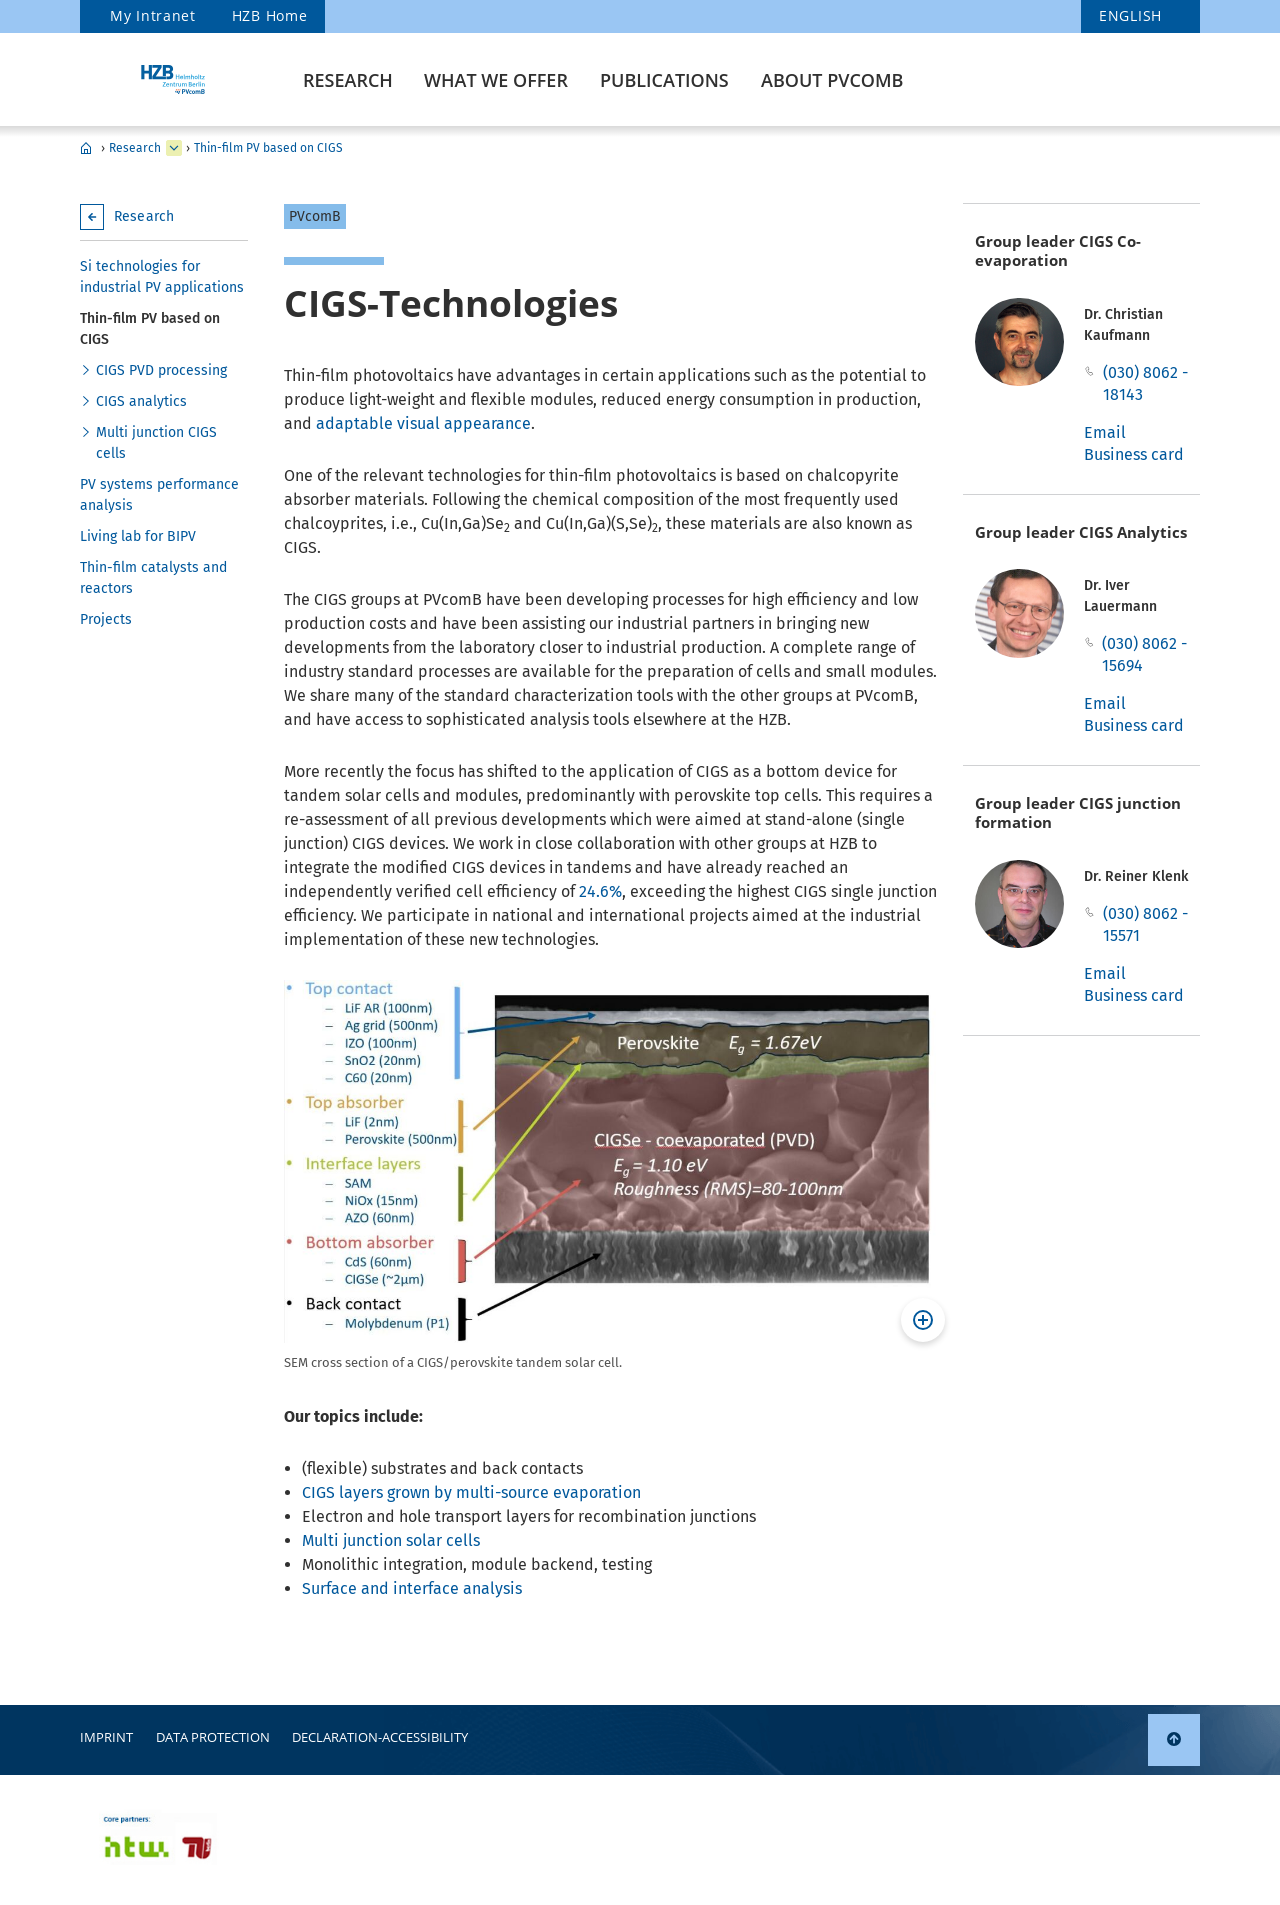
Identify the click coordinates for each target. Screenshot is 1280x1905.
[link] (1174, 1740)
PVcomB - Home (86, 148)
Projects (106, 619)
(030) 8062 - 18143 (1145, 383)
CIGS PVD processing (161, 370)
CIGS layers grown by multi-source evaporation (471, 1492)
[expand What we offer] (174, 148)
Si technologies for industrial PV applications (162, 277)
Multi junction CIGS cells (156, 443)
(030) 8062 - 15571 (1145, 924)
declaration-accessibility (380, 1737)
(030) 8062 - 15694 (1144, 654)
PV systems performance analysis (159, 495)
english (1130, 15)
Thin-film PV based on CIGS (268, 148)
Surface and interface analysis (412, 1588)
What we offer (496, 80)
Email (1105, 432)
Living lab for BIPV (138, 536)
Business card (1134, 454)
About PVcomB (832, 80)
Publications (664, 80)
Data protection (213, 1737)
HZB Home (270, 15)
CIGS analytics (141, 401)
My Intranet (153, 15)
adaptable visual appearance (423, 423)
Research (348, 80)
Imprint (106, 1737)
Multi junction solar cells (391, 1540)
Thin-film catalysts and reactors (153, 578)
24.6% (600, 891)
